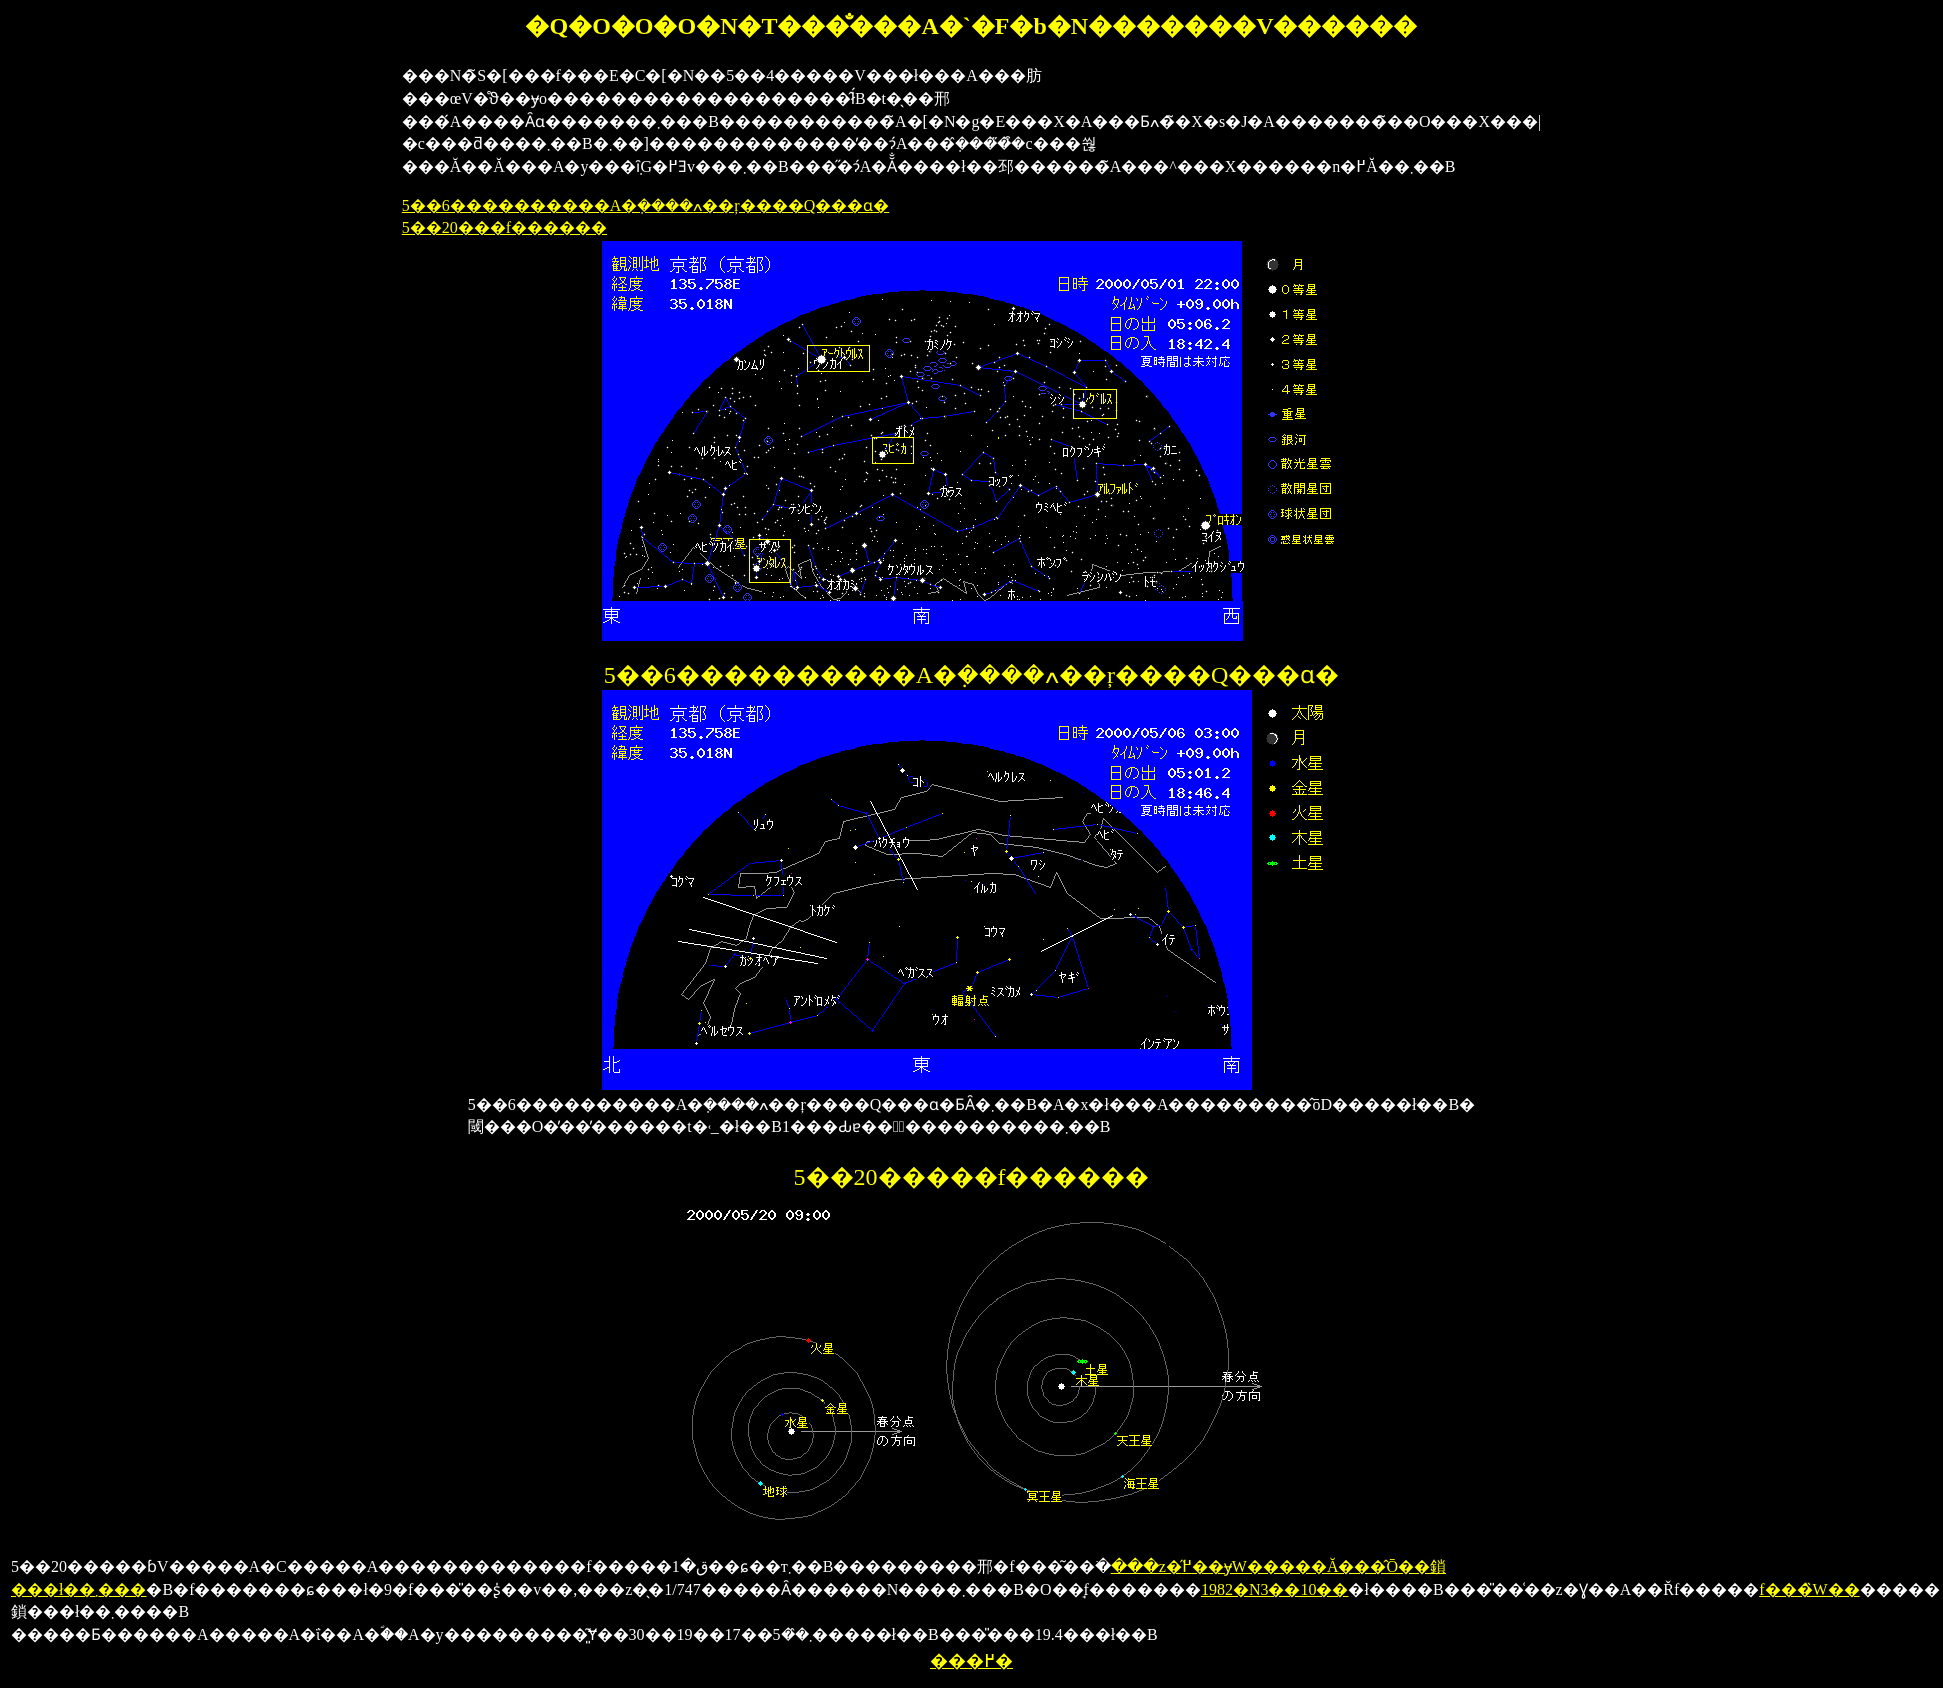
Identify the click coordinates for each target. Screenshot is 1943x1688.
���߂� (971, 1661)
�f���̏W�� (1809, 1589)
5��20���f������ (504, 227)
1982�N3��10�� (1275, 1589)
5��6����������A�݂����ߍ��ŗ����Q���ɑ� (645, 205)
